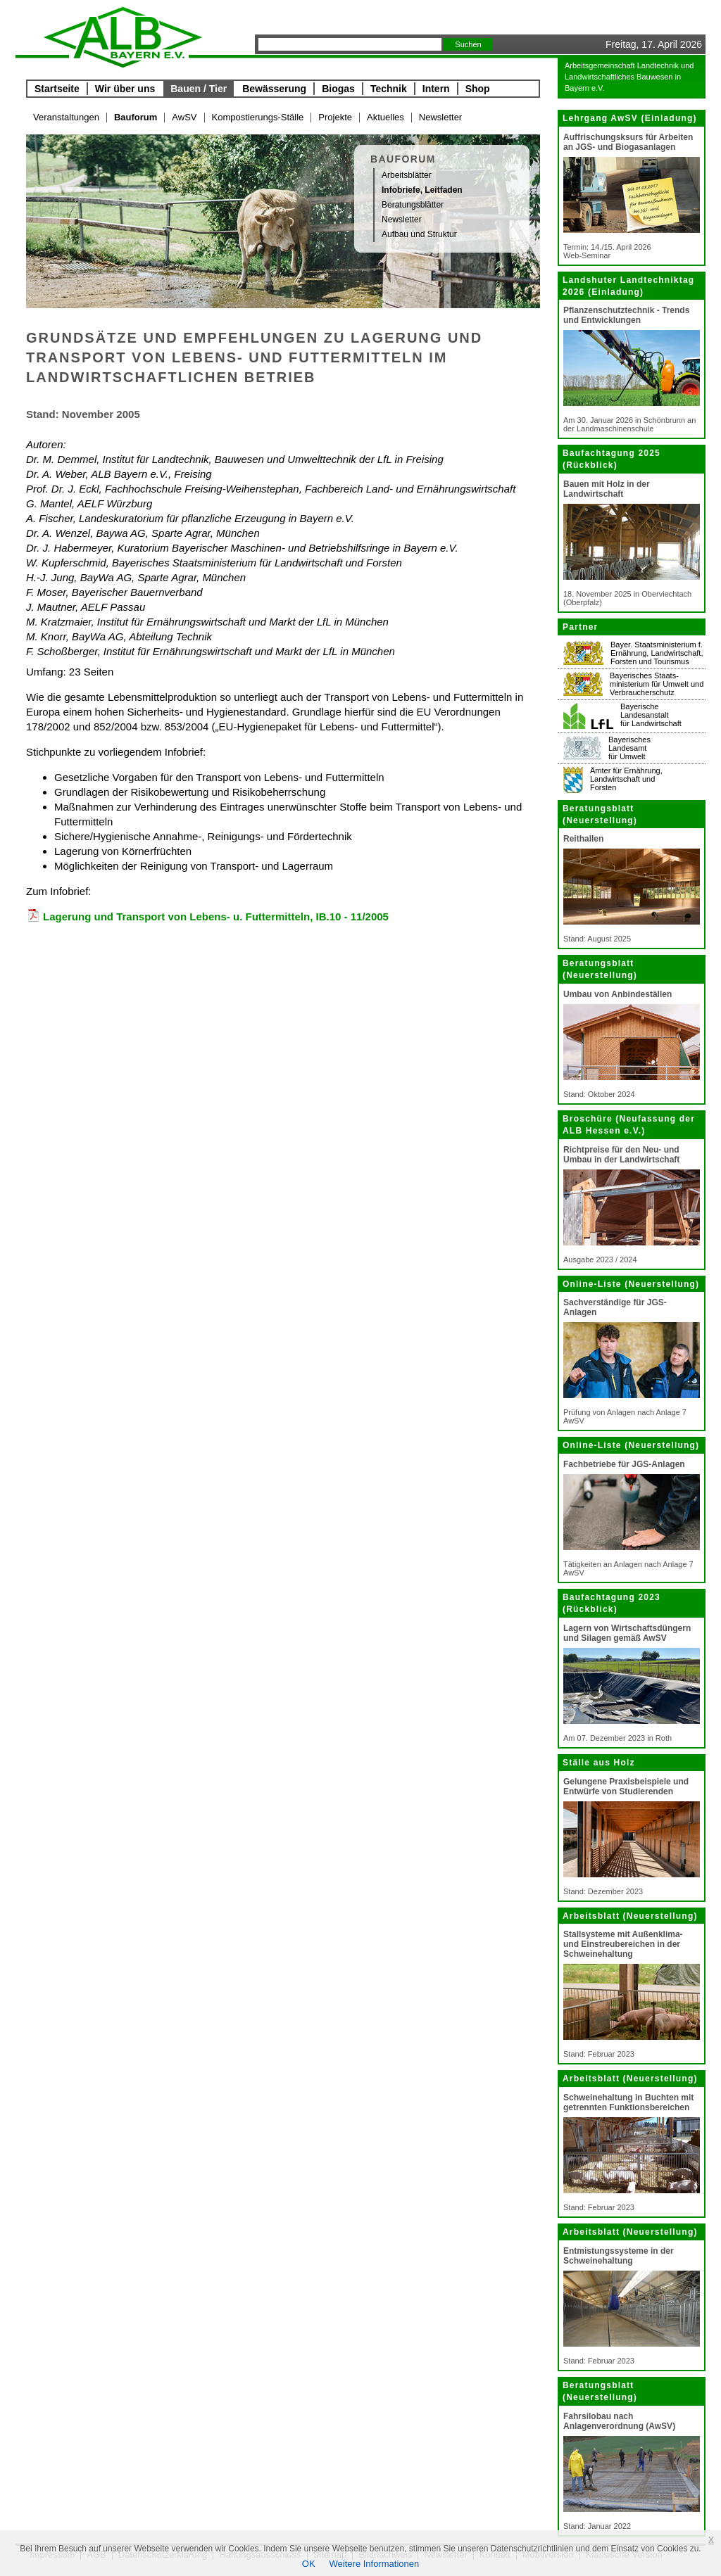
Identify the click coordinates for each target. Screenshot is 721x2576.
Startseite (57, 88)
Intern (436, 88)
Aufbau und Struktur (419, 234)
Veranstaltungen (66, 117)
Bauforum (135, 117)
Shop (477, 88)
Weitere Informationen (375, 2563)
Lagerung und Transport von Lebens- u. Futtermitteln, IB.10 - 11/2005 (216, 916)
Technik (388, 88)
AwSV (184, 117)
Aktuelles (385, 117)
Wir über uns (125, 88)
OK (308, 2563)
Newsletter (440, 117)
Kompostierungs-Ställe (258, 117)
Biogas (338, 88)
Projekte (335, 117)
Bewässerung (274, 88)
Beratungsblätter (413, 205)
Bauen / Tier (198, 88)
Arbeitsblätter (407, 175)
